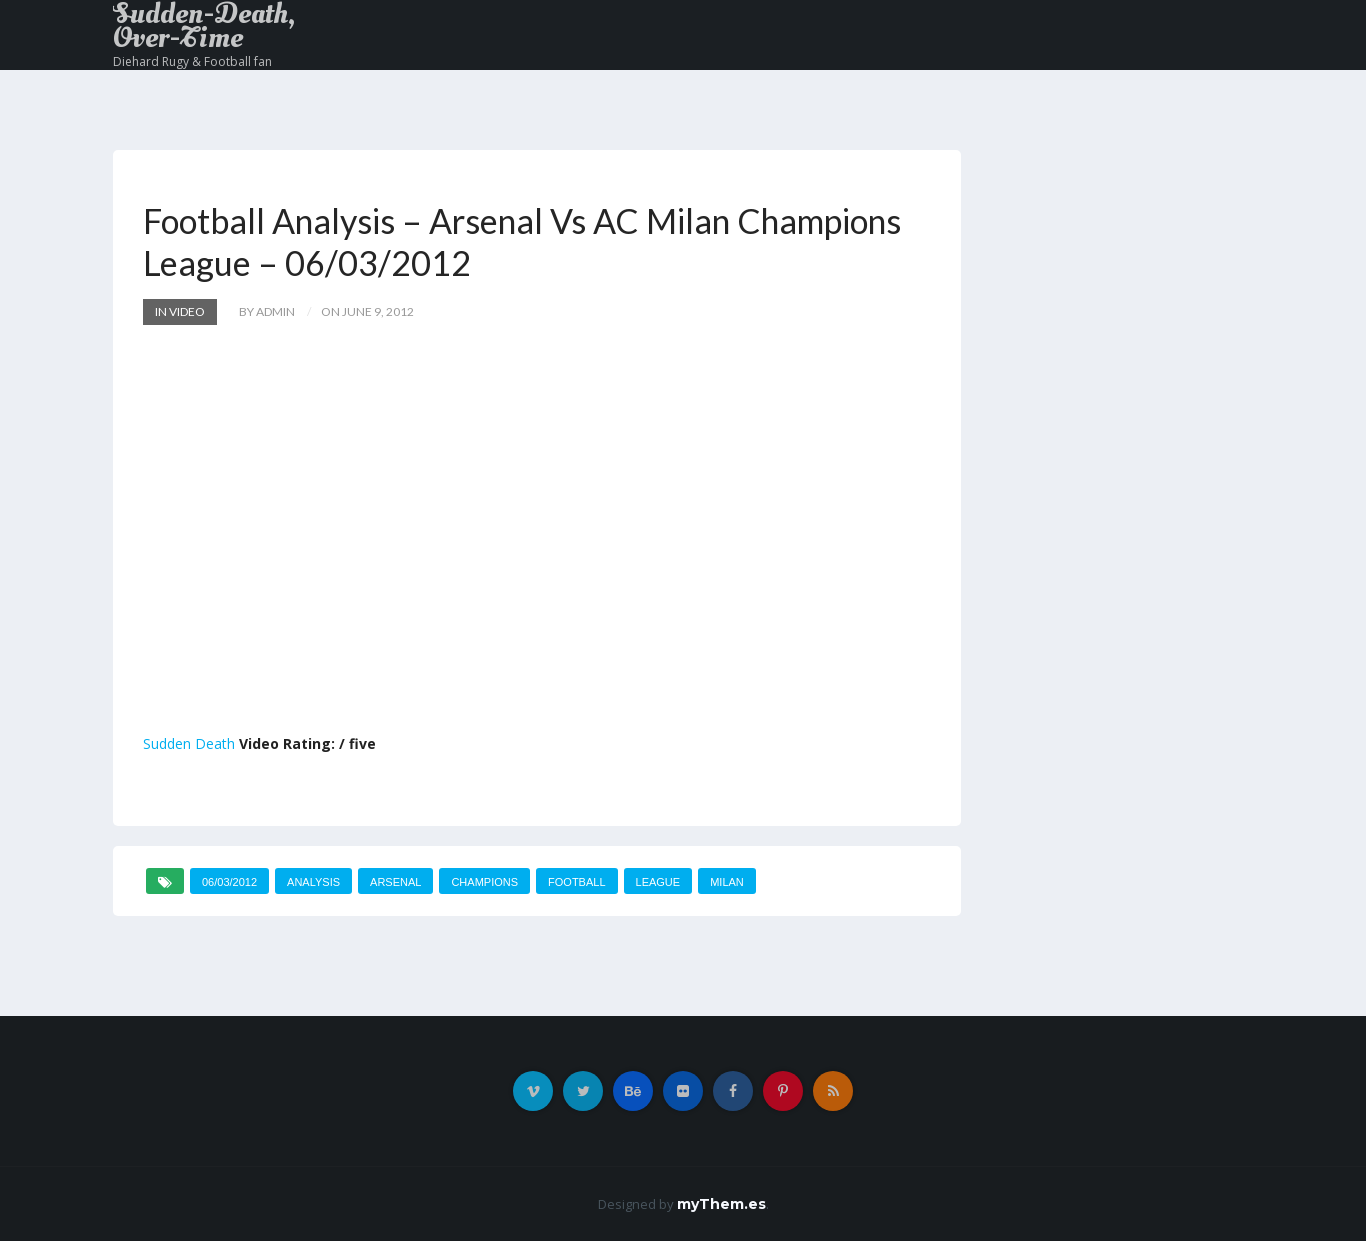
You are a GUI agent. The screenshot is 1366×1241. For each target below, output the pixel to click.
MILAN (727, 882)
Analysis (313, 882)
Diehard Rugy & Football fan (192, 61)
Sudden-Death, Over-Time (204, 26)
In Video (180, 311)
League (658, 882)
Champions (484, 882)
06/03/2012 (229, 882)
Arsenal (395, 882)
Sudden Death (189, 743)
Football (576, 882)
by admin (267, 311)
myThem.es (721, 1204)
